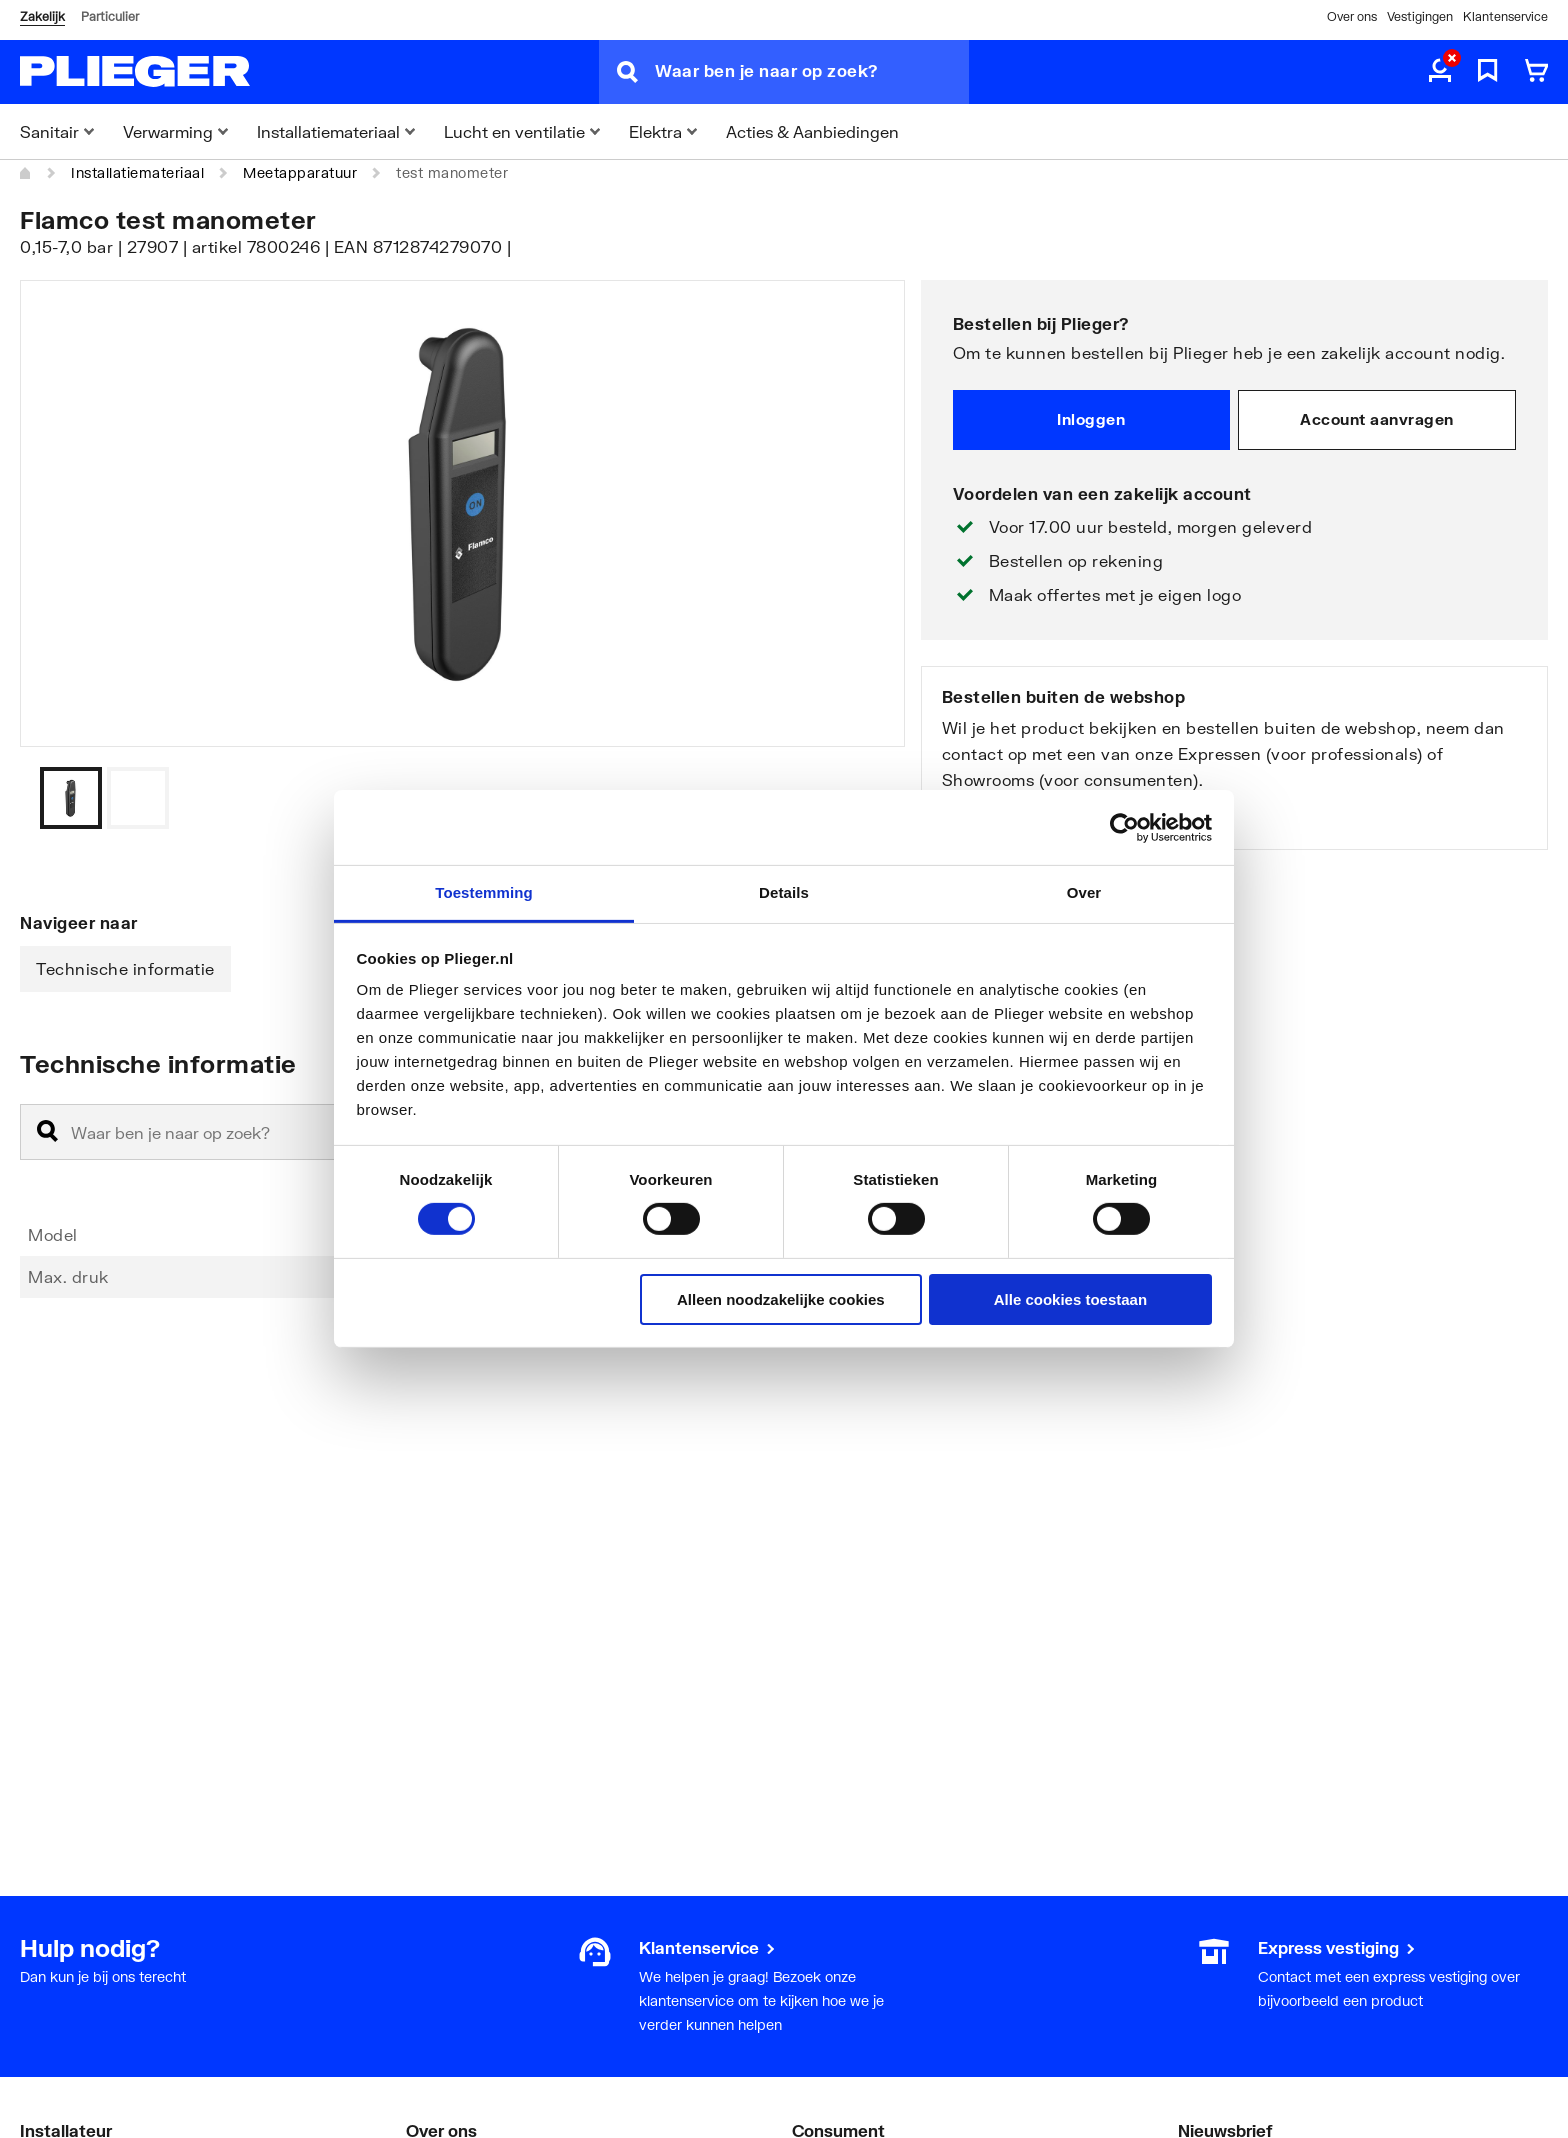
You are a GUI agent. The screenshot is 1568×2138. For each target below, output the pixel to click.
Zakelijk (42, 16)
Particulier (110, 16)
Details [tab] (784, 892)
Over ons (1352, 16)
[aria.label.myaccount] (1440, 72)
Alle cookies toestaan (1070, 1299)
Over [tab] (1084, 892)
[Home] (26, 173)
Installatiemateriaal (137, 172)
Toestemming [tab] (484, 892)
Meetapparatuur (300, 172)
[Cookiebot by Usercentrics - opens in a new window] (1124, 827)
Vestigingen (1420, 16)
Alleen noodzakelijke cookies (781, 1299)
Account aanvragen (1377, 419)
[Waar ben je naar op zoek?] (812, 72)
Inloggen (1091, 419)
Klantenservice (1505, 16)
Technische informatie (125, 968)
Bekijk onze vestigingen (1037, 818)
